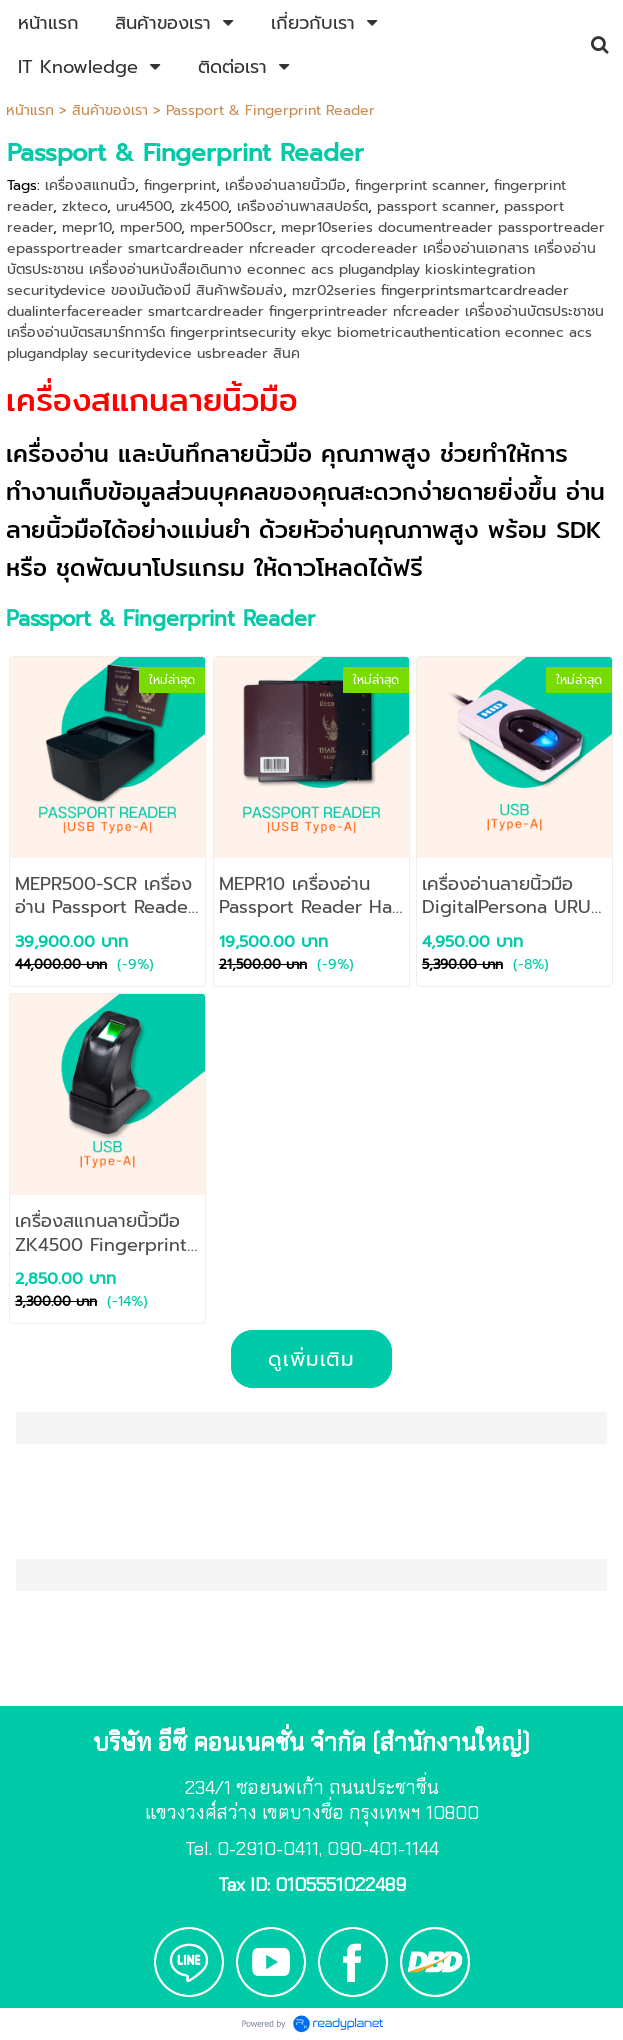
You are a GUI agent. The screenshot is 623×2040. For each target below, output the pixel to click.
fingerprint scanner (420, 185)
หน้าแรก (30, 110)
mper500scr (231, 227)
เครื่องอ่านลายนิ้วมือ (285, 185)
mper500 (150, 227)
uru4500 (143, 206)
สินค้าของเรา (110, 110)
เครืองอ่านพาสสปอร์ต (302, 206)
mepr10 (86, 227)
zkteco (84, 206)
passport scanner (436, 206)
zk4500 (204, 206)
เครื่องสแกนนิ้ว (90, 185)
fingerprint (180, 185)
